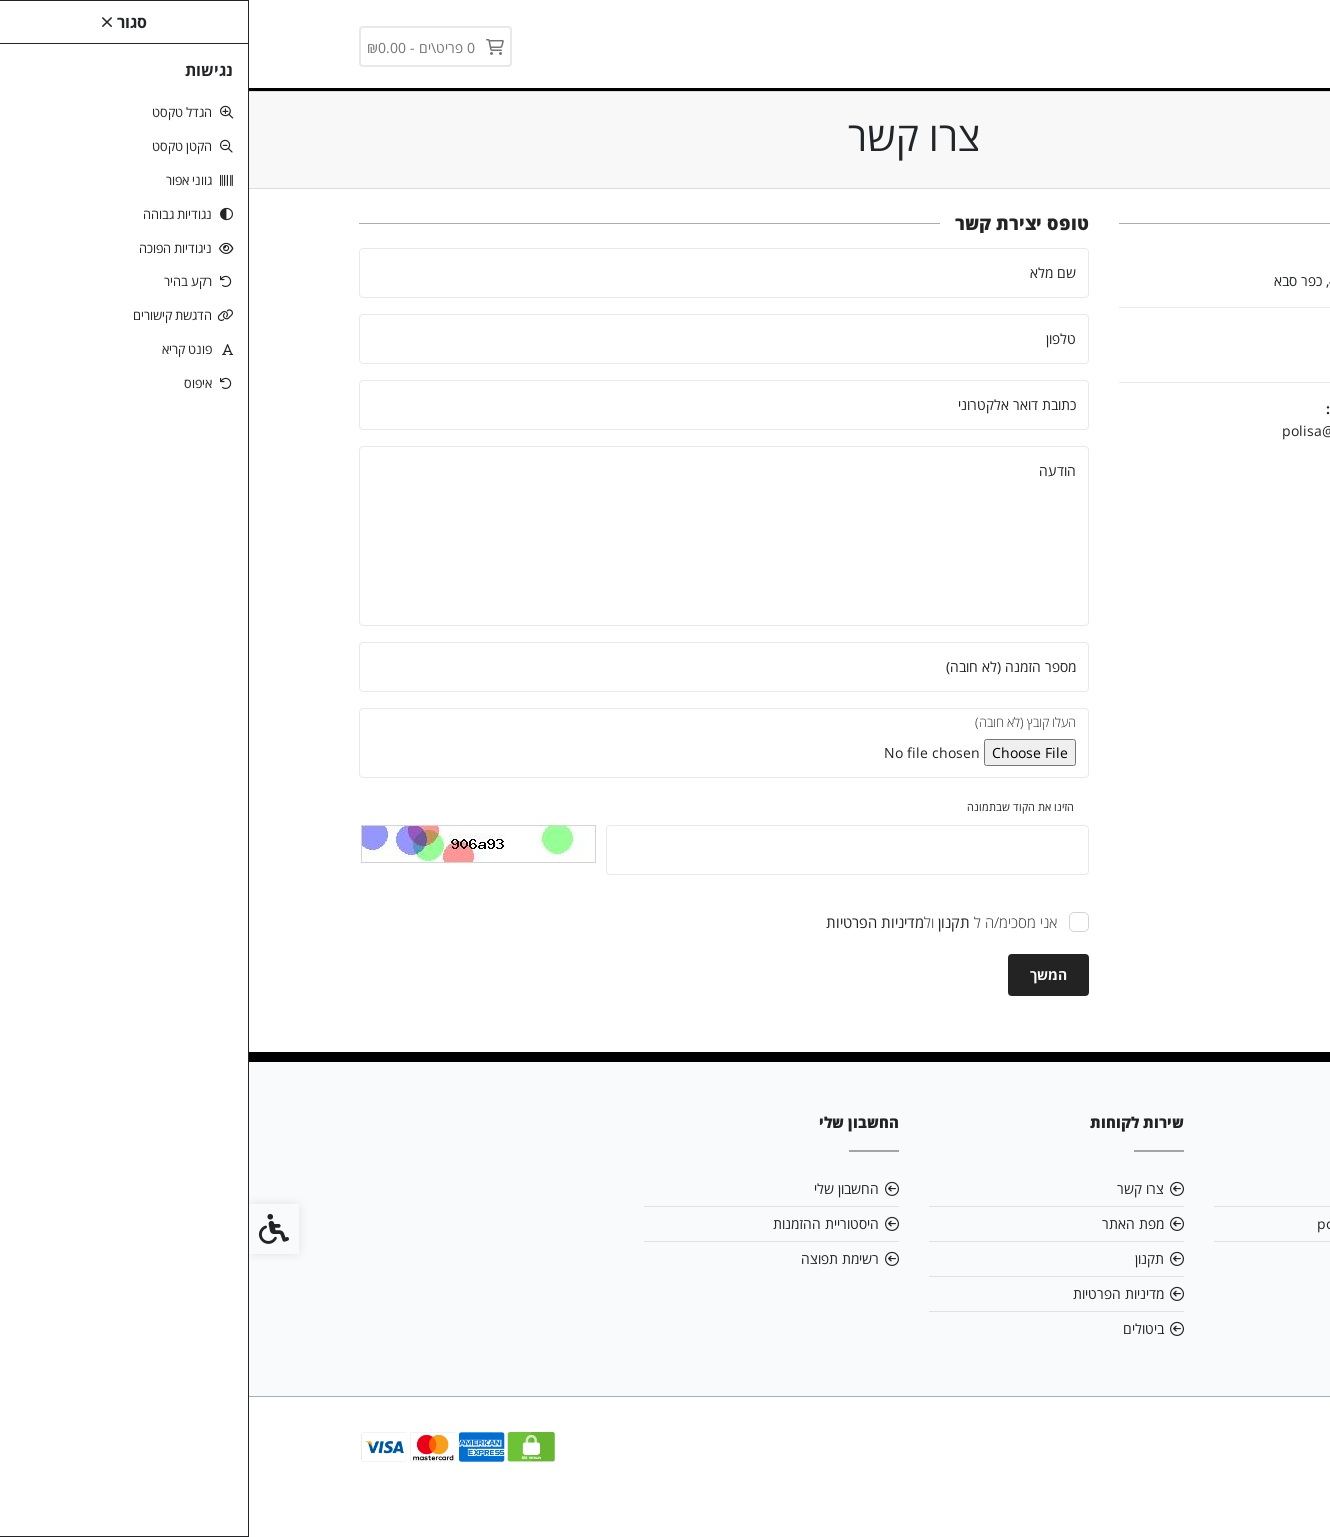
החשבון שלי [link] (597, 1188)
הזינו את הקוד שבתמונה (771, 806)
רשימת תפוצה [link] (591, 1258)
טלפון (812, 338)
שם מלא (804, 272)
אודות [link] (1185, 1188)
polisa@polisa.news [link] (1099, 430)
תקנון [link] (900, 1258)
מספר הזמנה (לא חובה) (762, 666)
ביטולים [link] (894, 1328)
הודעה (808, 470)
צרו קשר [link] (891, 1188)
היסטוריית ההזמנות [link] (577, 1223)
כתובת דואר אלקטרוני (768, 404)
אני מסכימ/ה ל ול (692, 922)
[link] (1092, 42)
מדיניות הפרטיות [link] (869, 1293)
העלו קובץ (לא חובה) (776, 722)
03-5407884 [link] (1161, 1258)
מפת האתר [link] (884, 1223)
